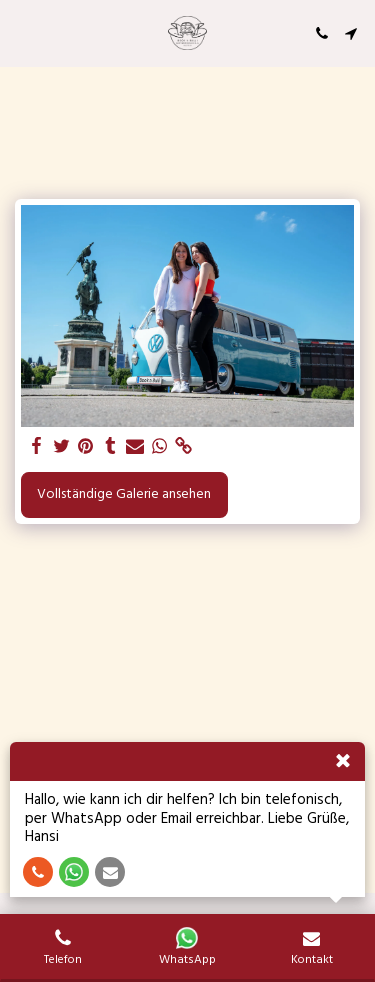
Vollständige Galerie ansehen (124, 494)
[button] (22, 33)
